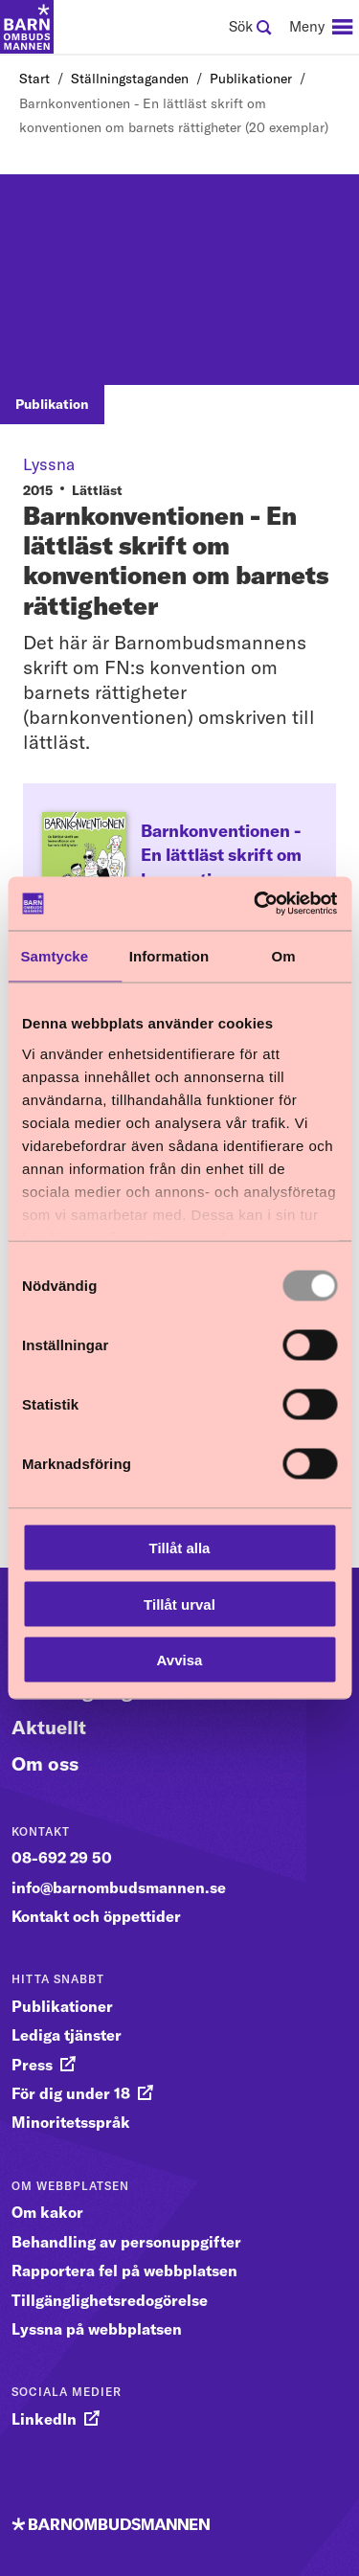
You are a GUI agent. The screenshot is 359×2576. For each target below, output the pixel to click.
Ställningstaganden (130, 78)
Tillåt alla (180, 1548)
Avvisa (180, 1660)
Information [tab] (169, 955)
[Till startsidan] (27, 27)
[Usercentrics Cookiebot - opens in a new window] (255, 904)
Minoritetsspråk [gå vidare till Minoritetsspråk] (70, 2122)
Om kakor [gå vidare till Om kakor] (47, 2212)
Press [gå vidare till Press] (32, 2064)
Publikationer (251, 78)
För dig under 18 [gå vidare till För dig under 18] (70, 2093)
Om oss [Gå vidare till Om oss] (45, 1763)
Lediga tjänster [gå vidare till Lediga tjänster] (66, 2035)
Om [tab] (284, 955)
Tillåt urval (179, 1603)
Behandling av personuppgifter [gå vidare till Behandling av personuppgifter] (126, 2241)
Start (34, 78)
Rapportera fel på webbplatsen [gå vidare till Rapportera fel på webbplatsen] (124, 2270)
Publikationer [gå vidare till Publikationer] (62, 2006)
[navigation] (320, 27)
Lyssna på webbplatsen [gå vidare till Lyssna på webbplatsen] (96, 2329)
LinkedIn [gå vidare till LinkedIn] (44, 2419)
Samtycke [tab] (54, 955)
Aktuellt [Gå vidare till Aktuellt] (48, 1727)
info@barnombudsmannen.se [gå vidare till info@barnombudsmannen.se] (118, 1887)
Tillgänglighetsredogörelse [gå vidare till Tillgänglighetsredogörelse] (109, 2300)
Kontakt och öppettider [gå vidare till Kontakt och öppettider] (96, 1916)
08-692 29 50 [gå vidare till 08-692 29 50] (61, 1857)
